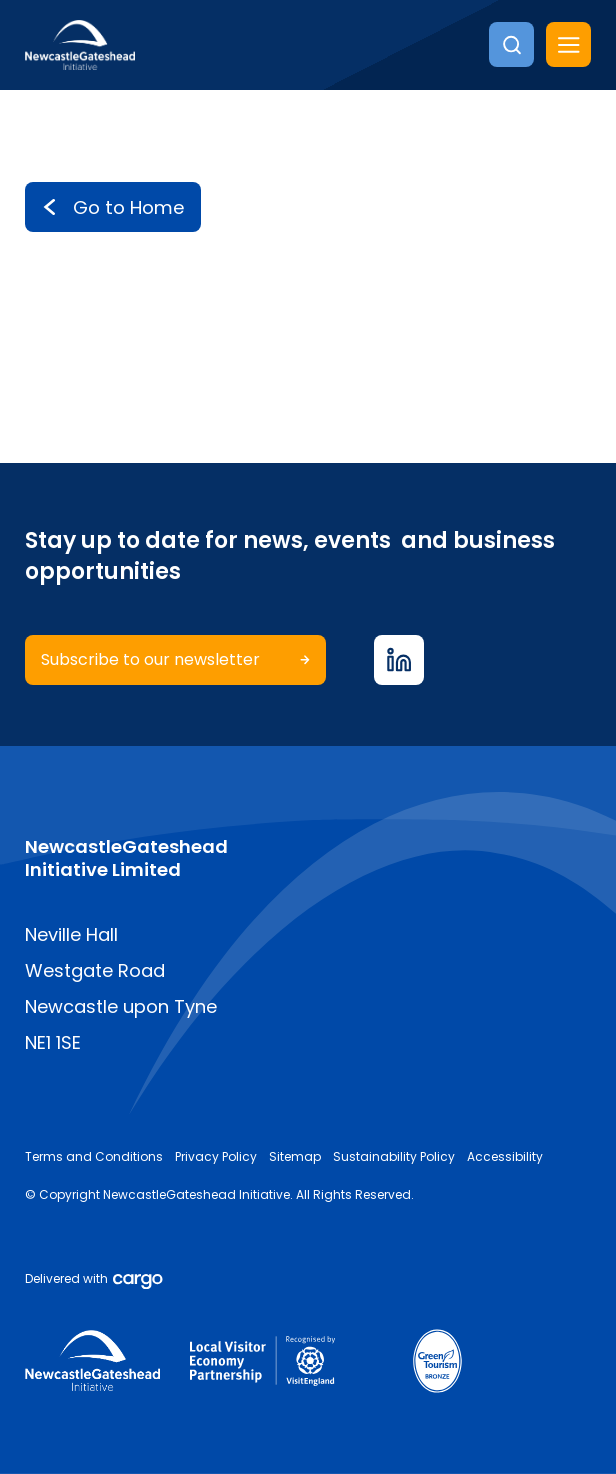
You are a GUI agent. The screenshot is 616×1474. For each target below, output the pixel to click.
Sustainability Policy (394, 1156)
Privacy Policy (216, 1156)
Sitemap (295, 1156)
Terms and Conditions (94, 1156)
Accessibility (505, 1156)
